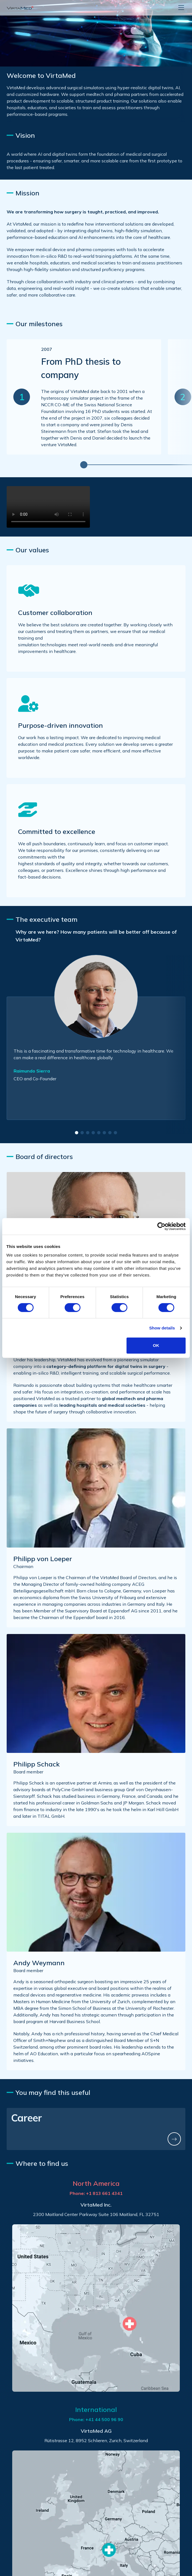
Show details (162, 1328)
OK (156, 1345)
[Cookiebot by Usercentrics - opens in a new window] (161, 1226)
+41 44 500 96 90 (104, 2419)
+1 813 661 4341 (104, 2193)
